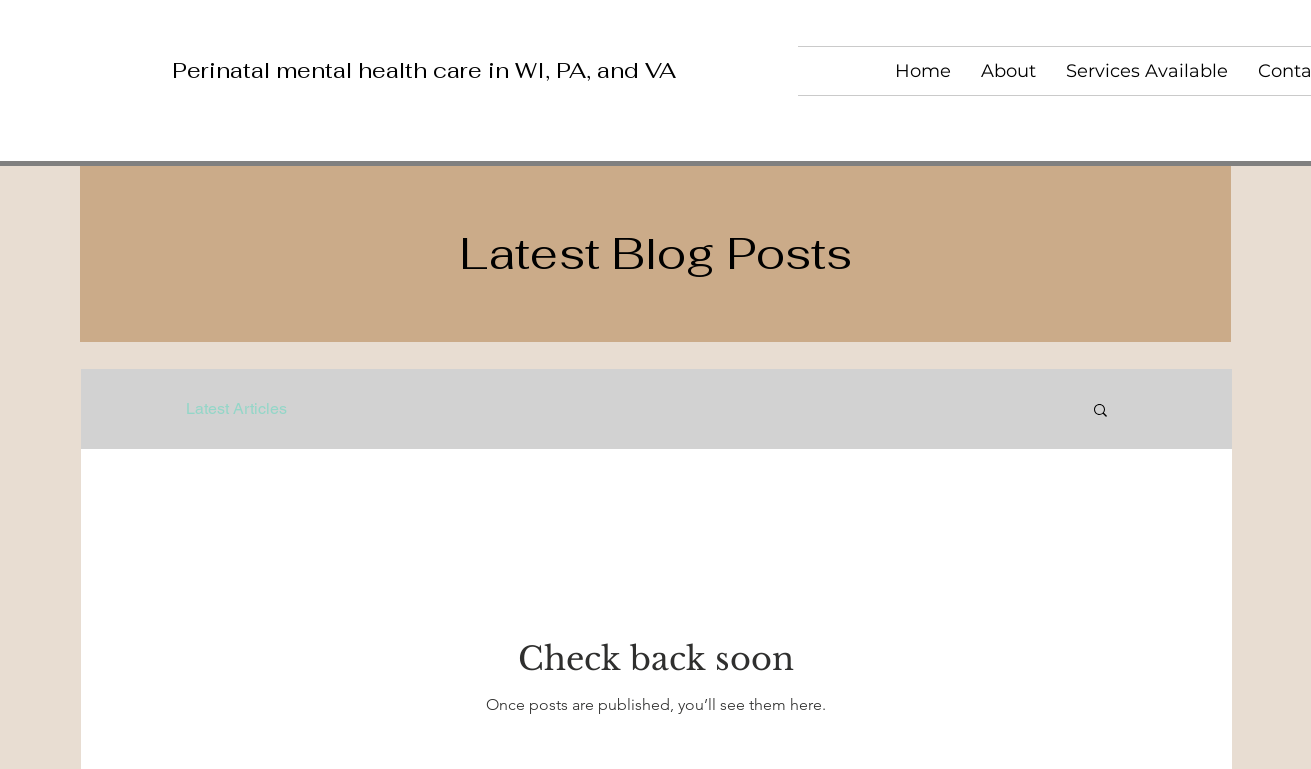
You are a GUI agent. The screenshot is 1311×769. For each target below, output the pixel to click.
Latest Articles (236, 408)
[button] (1100, 411)
